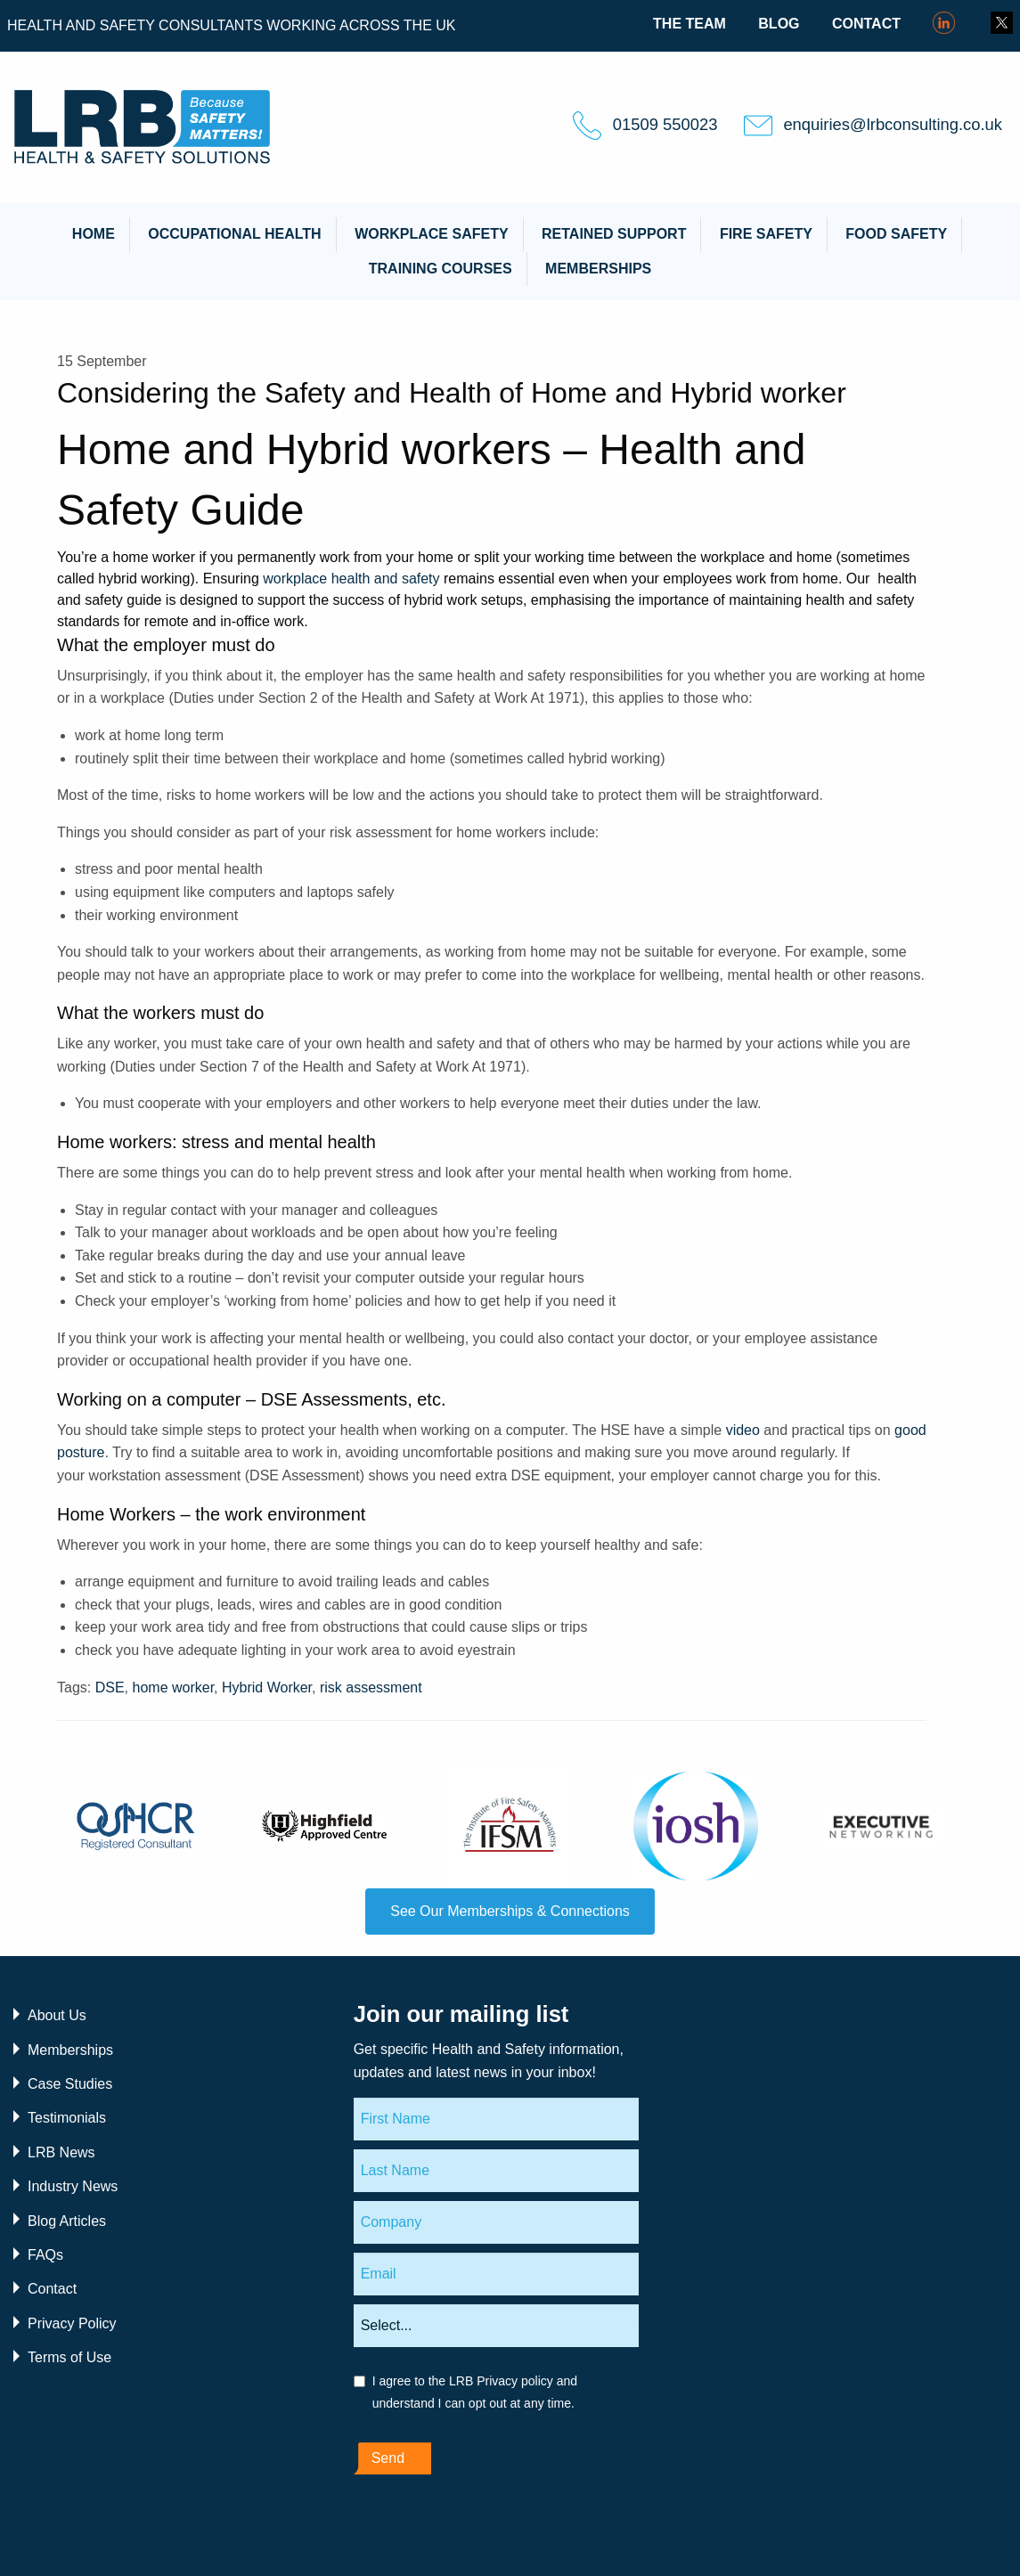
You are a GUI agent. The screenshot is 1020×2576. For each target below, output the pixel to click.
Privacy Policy (72, 2323)
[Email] (496, 2274)
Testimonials (67, 2117)
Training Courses (440, 268)
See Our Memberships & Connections (510, 1911)
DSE (110, 1687)
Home (93, 233)
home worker (174, 1687)
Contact (866, 23)
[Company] (496, 2222)
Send (387, 2458)
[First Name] (496, 2119)
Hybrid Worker (267, 1687)
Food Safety (896, 233)
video (743, 1430)
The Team (689, 23)
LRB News (61, 2152)
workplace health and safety (351, 578)
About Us (57, 2015)
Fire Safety (766, 233)
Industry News (73, 2186)
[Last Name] (496, 2170)
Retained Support (614, 233)
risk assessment (371, 1687)
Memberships (598, 268)
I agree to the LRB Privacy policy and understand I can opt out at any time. (474, 2392)
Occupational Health (234, 233)
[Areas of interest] (496, 2325)
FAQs (45, 2254)
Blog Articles (67, 2221)
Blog (778, 23)
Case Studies (70, 2083)
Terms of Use (69, 2357)
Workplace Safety (431, 233)
